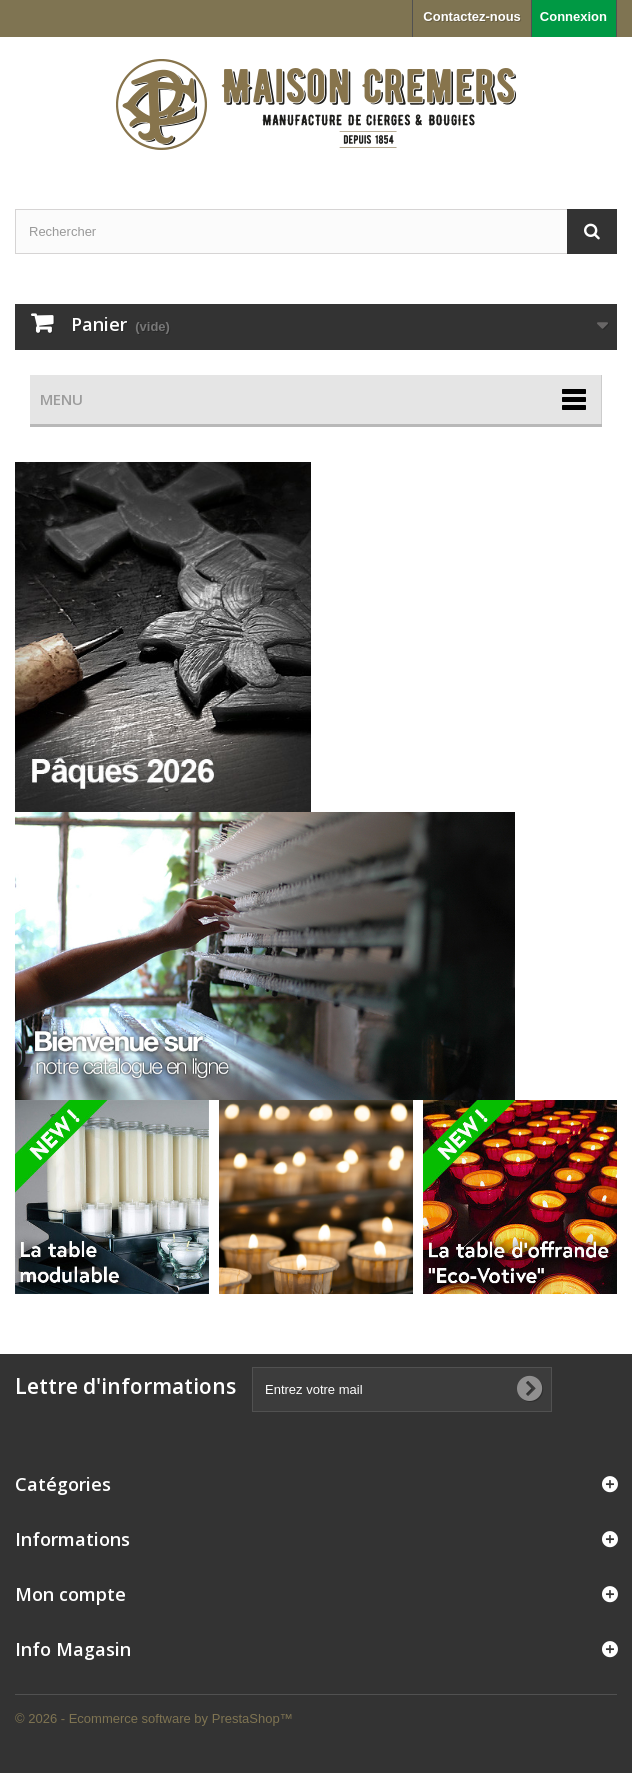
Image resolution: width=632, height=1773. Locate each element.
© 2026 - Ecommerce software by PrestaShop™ (154, 1718)
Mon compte (70, 1594)
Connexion (573, 16)
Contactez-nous (472, 16)
